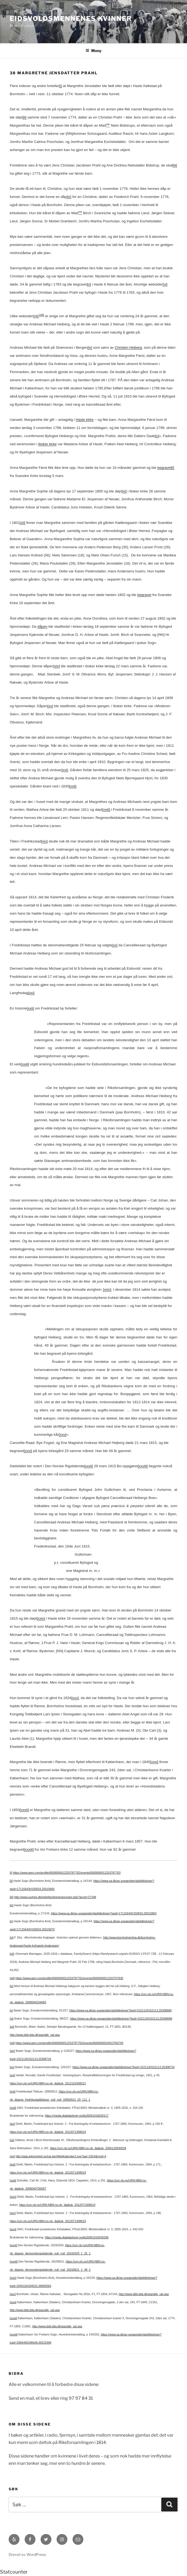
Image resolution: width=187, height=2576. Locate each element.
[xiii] (12, 2043)
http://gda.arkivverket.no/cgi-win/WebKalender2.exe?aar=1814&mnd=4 (61, 2156)
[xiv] (57, 666)
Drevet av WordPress (27, 2554)
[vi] (165, 284)
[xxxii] (24, 1810)
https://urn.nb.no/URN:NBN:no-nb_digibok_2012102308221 (48, 2083)
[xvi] (64, 770)
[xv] (50, 706)
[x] (157, 436)
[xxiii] (25, 1064)
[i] (60, 86)
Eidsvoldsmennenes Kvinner (71, 19)
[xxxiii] (29, 1849)
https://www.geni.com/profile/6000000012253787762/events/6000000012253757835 (69, 1978)
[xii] (22, 523)
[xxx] (74, 1698)
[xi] (124, 491)
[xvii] (72, 786)
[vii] (36, 316)
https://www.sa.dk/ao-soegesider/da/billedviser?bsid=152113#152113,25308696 (121, 2018)
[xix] (44, 841)
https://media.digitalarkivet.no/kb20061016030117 (77, 2115)
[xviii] (106, 810)
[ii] (24, 117)
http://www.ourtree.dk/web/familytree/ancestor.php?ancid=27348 (55, 1897)
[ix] (89, 347)
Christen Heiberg (128, 347)
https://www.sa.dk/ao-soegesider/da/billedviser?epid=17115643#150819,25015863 (103, 1913)
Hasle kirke (85, 420)
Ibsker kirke (47, 444)
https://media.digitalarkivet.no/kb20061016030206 (77, 2237)
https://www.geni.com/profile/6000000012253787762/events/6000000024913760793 (69, 2043)
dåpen (42, 626)
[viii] (41, 314)
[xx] (114, 945)
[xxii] (30, 1008)
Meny (93, 50)
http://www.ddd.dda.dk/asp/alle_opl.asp (35, 2034)
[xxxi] (154, 1762)
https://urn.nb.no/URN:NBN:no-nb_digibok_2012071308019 (48, 2131)
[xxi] (31, 993)
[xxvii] (88, 1466)
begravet (164, 468)
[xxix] (41, 1618)
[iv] (69, 197)
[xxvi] (28, 1451)
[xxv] (62, 1435)
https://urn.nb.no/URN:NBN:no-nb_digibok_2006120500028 (88, 2148)
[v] (89, 284)
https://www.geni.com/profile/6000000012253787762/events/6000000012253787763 (66, 1872)
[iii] (175, 165)
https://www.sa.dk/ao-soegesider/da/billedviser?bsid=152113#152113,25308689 (120, 2010)
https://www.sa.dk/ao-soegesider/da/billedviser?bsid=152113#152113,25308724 (124, 2067)
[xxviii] (142, 1466)
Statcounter (14, 2572)
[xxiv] (107, 1289)
